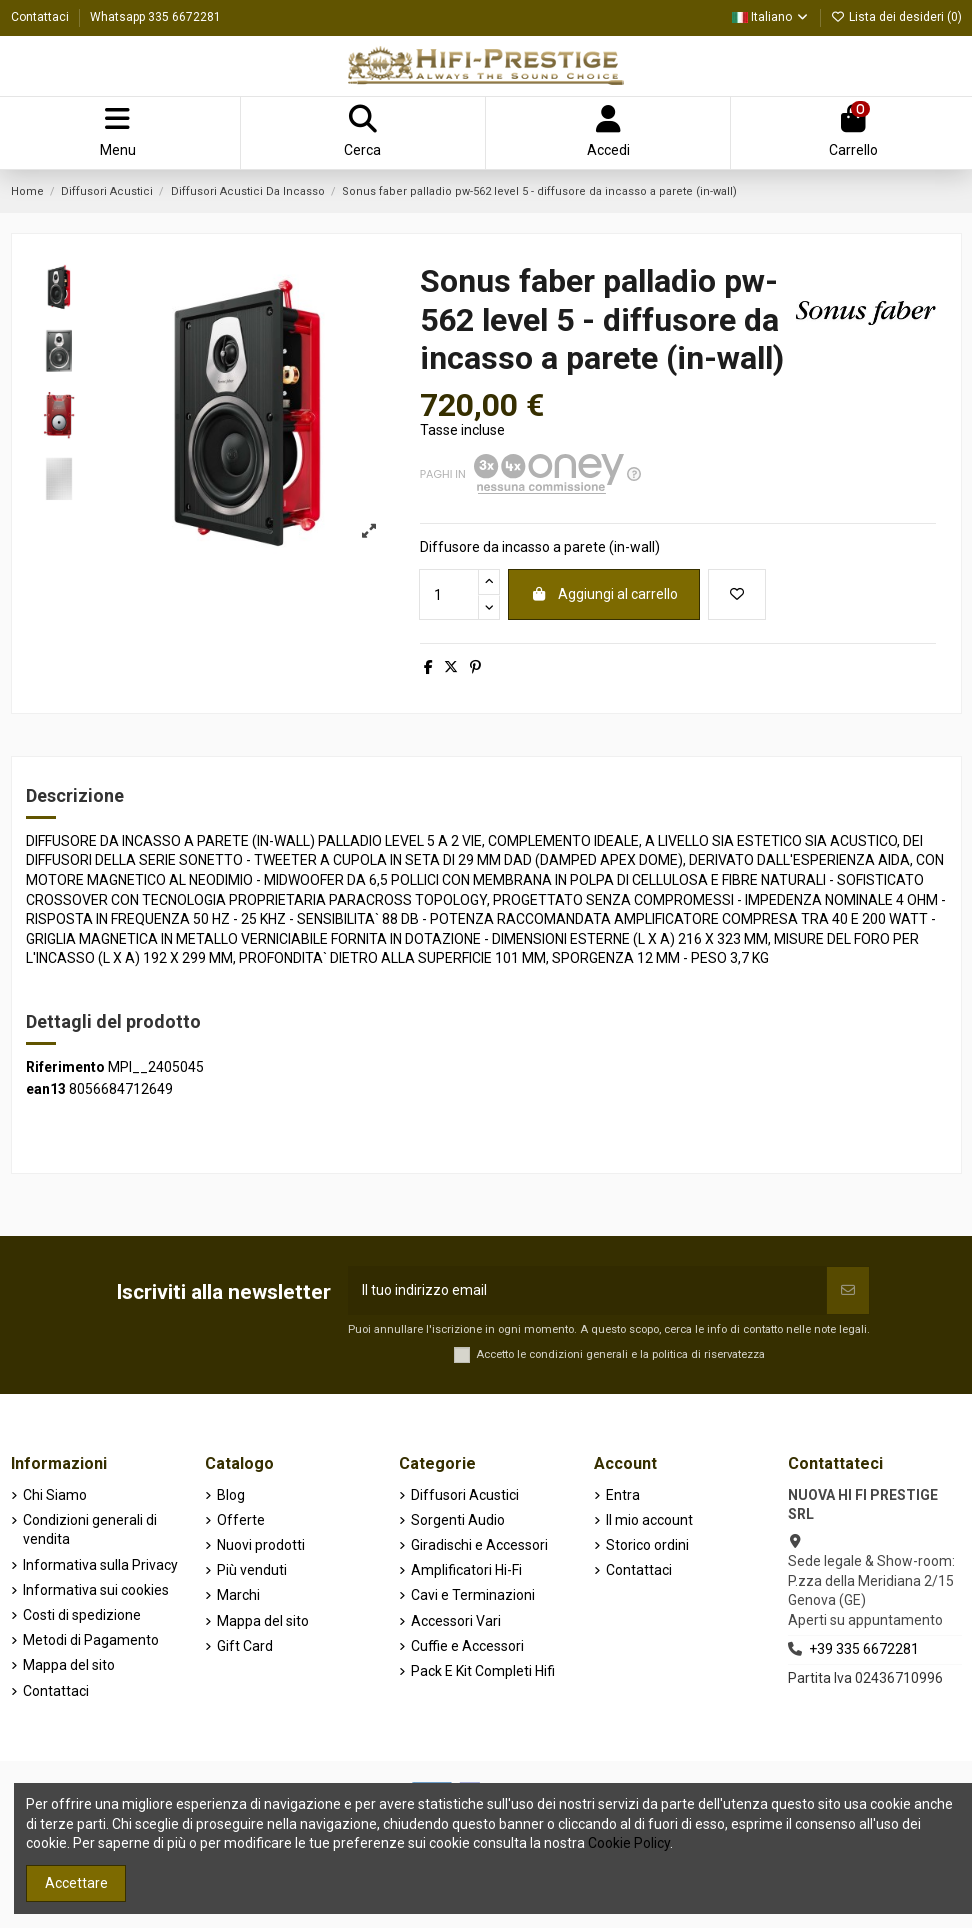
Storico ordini (647, 1545)
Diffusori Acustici (465, 1495)
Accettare (76, 1883)
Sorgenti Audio (458, 1520)
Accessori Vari (456, 1621)
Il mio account (649, 1520)
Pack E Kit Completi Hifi (483, 1671)
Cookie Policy (629, 1843)
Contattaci (41, 17)
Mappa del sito (69, 1665)
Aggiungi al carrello (604, 594)
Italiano (771, 17)
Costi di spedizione (82, 1615)
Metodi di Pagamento (91, 1640)
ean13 (46, 1089)
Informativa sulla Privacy (100, 1565)
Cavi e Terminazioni (473, 1595)
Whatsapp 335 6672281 (155, 17)
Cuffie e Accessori (467, 1646)
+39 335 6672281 (864, 1649)
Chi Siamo (55, 1495)
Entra (623, 1495)
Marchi (238, 1595)
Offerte (241, 1520)
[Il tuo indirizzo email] (587, 1290)
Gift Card (245, 1646)
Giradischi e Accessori (479, 1545)
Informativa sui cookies (96, 1590)
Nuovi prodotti (261, 1545)
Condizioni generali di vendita (90, 1530)
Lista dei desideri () (896, 17)
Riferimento (65, 1067)
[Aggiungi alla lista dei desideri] (737, 594)
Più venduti (252, 1570)
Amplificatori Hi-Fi (466, 1570)
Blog (231, 1495)
